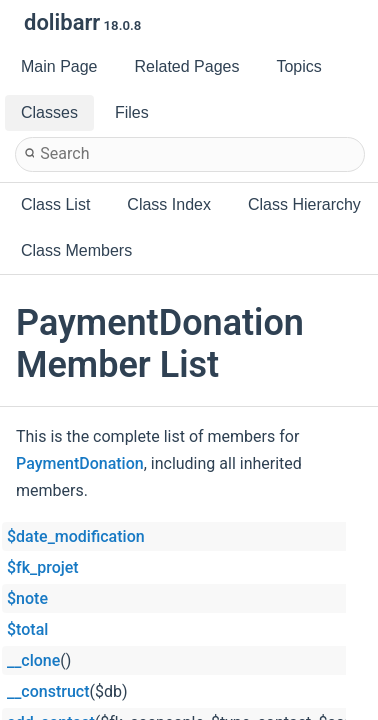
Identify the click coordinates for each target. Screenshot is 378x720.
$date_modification (76, 536)
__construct (48, 691)
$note (27, 598)
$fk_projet (43, 567)
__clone (33, 660)
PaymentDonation (80, 463)
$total (27, 629)
